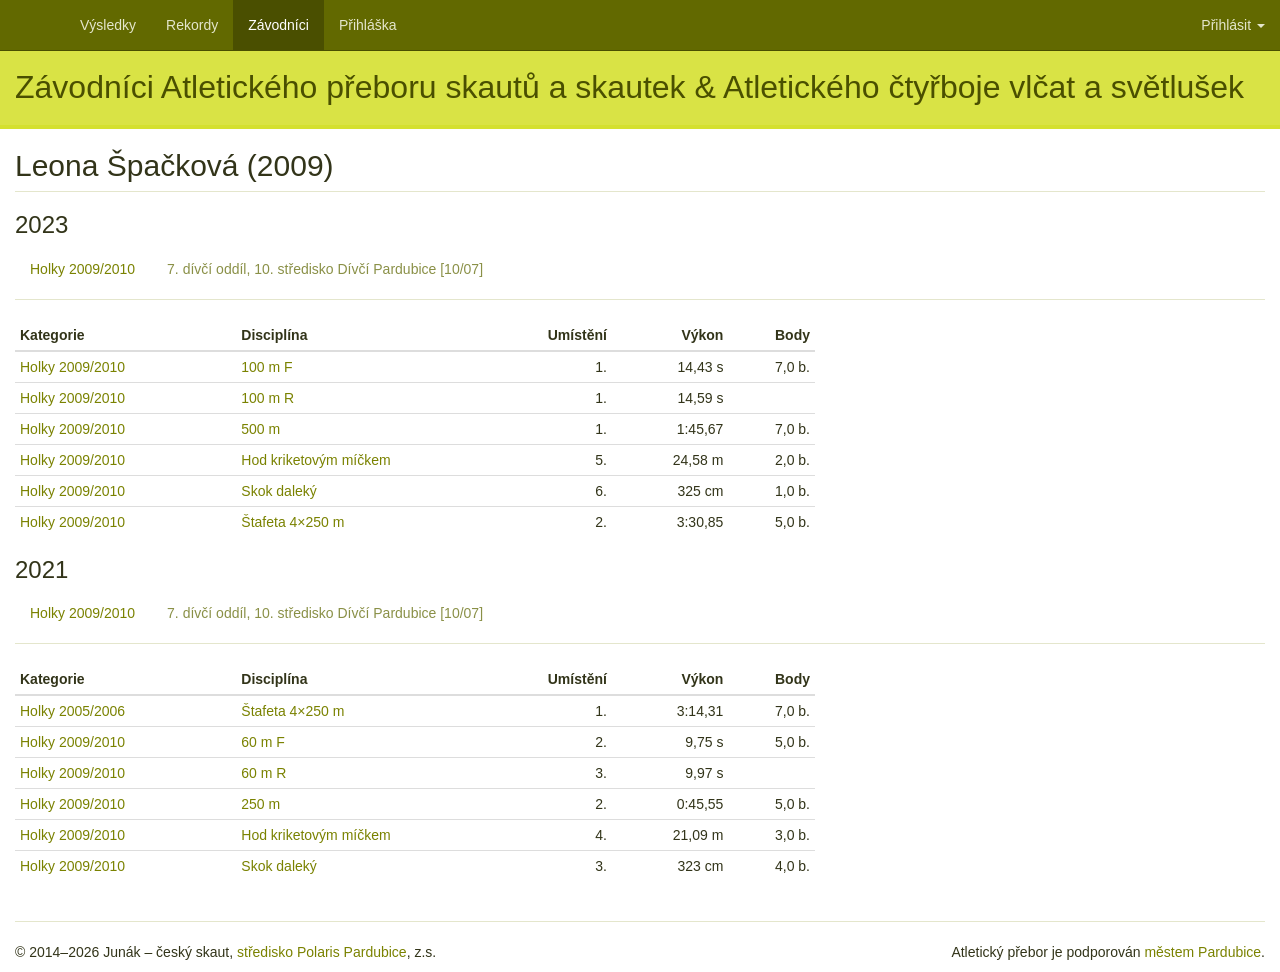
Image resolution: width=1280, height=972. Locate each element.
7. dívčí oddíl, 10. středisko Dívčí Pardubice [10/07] (325, 269)
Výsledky (108, 25)
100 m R (267, 398)
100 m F (266, 367)
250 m (260, 804)
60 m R (263, 773)
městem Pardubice (1202, 952)
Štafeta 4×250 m (292, 522)
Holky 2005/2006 (72, 711)
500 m (260, 429)
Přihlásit (1233, 25)
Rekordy (192, 25)
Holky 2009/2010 (82, 269)
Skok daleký (278, 491)
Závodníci (278, 25)
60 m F (263, 742)
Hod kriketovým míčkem (315, 460)
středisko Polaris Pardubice (322, 952)
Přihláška (368, 25)
